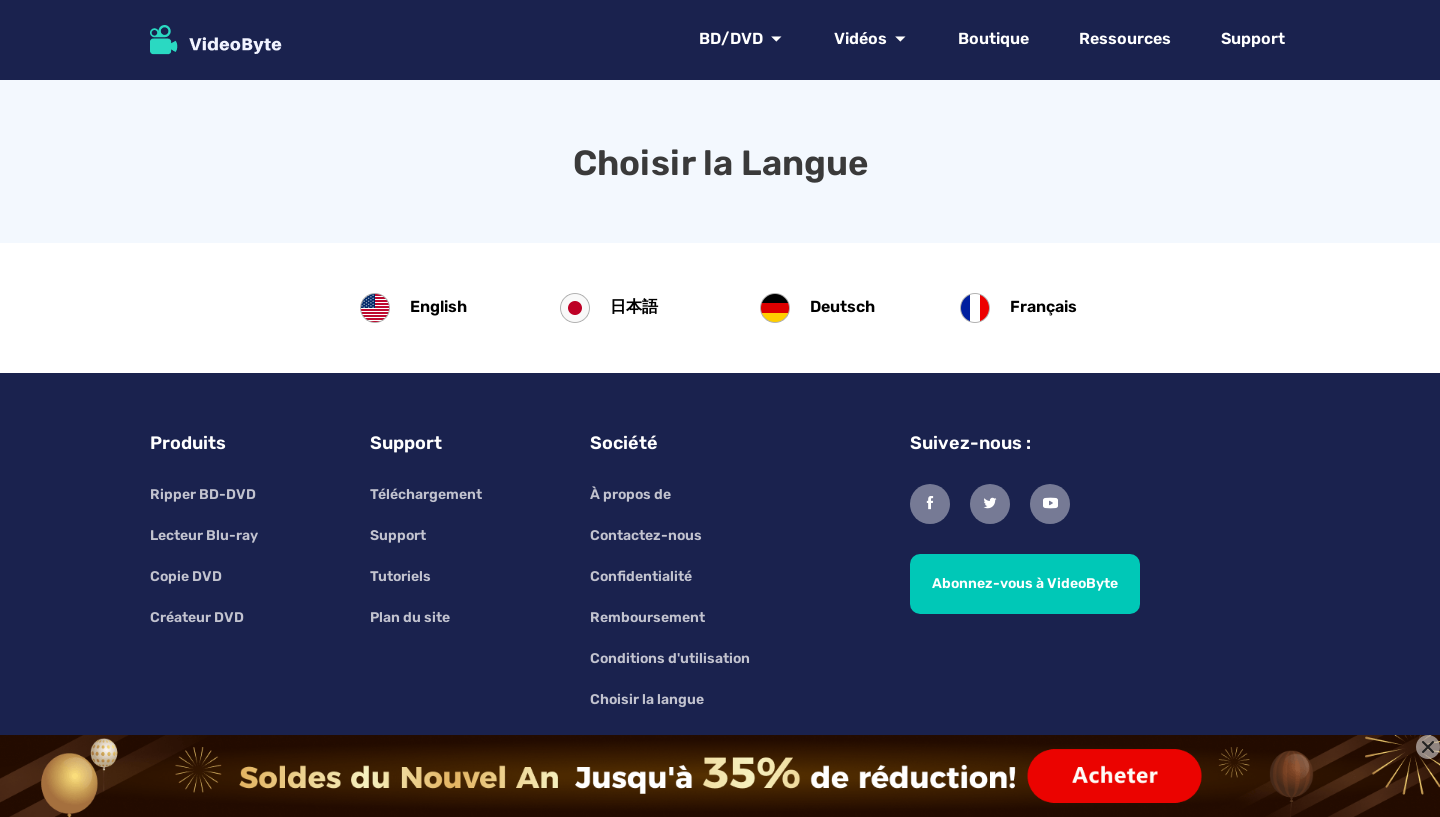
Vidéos (860, 38)
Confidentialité (641, 576)
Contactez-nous (646, 535)
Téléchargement (426, 494)
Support (1253, 38)
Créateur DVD (197, 617)
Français (1043, 306)
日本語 (634, 306)
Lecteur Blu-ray (204, 535)
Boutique (993, 38)
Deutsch (842, 306)
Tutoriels (400, 576)
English (438, 306)
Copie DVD (186, 576)
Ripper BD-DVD (203, 494)
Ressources (1125, 38)
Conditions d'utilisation (670, 658)
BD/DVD (731, 38)
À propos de (630, 494)
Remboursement (647, 617)
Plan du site (410, 617)
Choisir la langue (647, 699)
